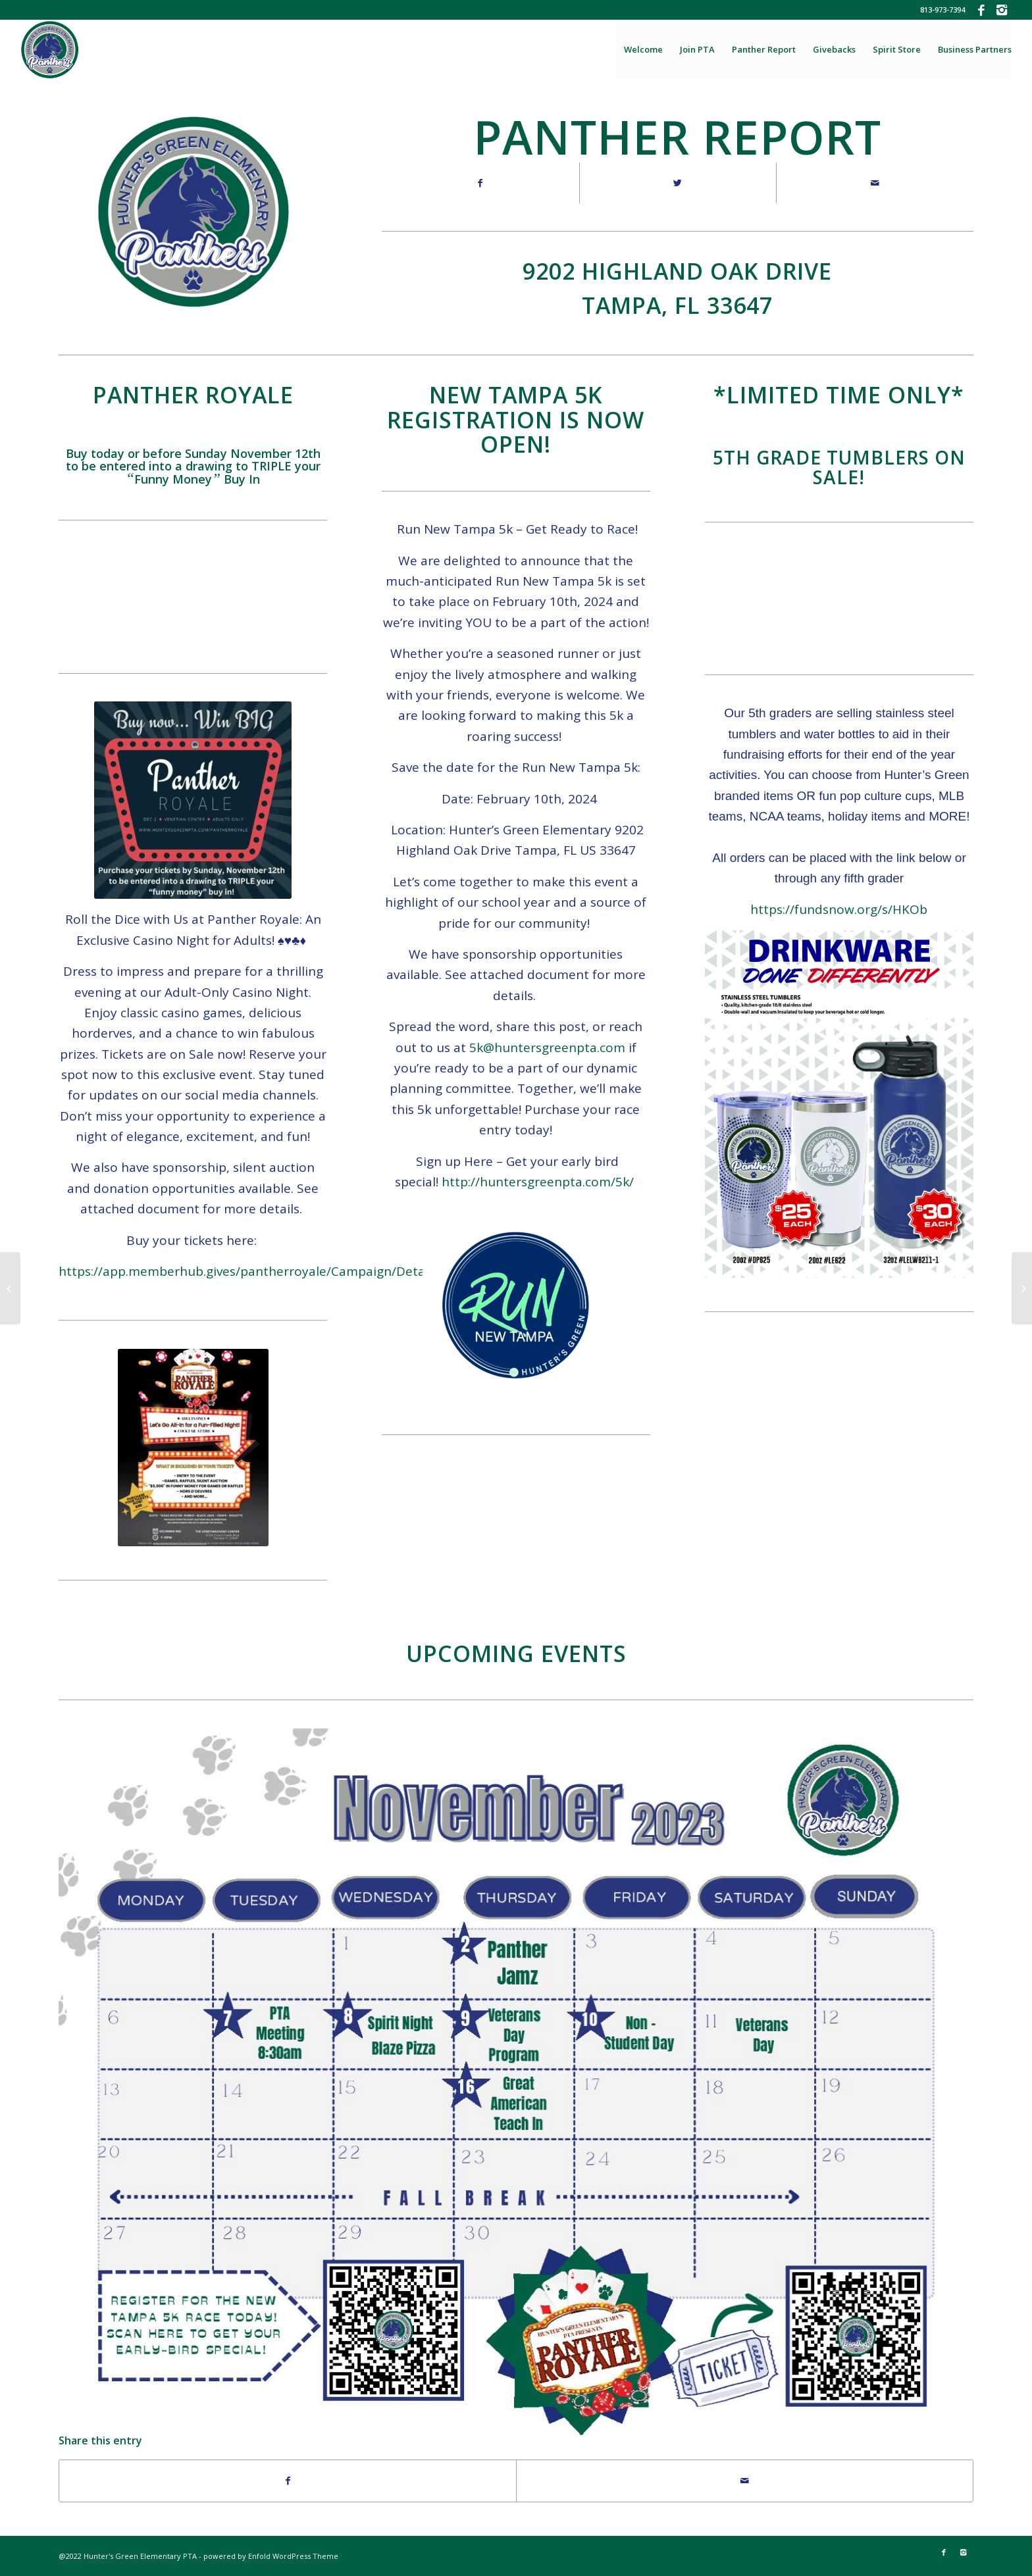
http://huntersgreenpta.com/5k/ (538, 1181)
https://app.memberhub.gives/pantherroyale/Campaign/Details (248, 1271)
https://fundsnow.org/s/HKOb (838, 909)
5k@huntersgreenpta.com (547, 1047)
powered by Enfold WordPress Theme (270, 2556)
